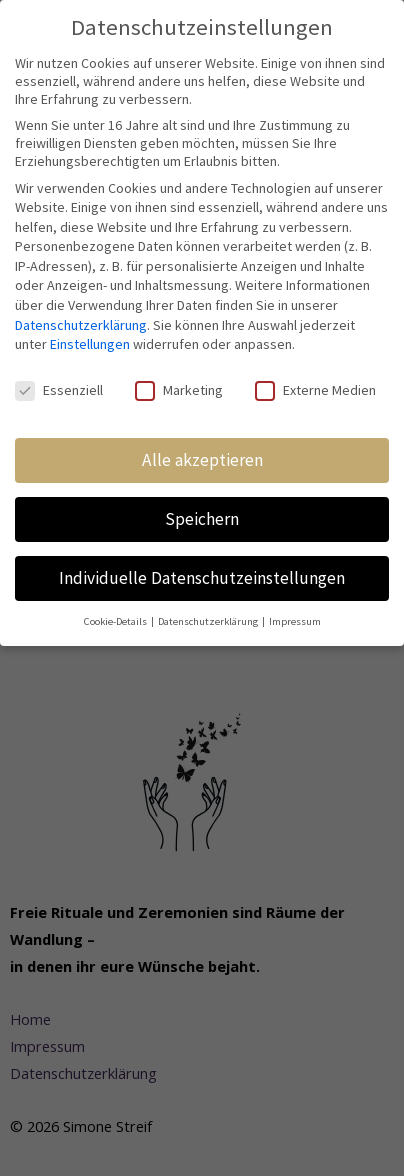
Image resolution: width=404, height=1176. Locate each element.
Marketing (179, 390)
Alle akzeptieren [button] (202, 460)
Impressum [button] (295, 621)
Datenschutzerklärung (81, 325)
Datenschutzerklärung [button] (209, 621)
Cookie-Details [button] (116, 621)
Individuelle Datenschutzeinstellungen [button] (202, 578)
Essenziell (59, 390)
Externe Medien (315, 390)
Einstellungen (90, 344)
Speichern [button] (202, 519)
